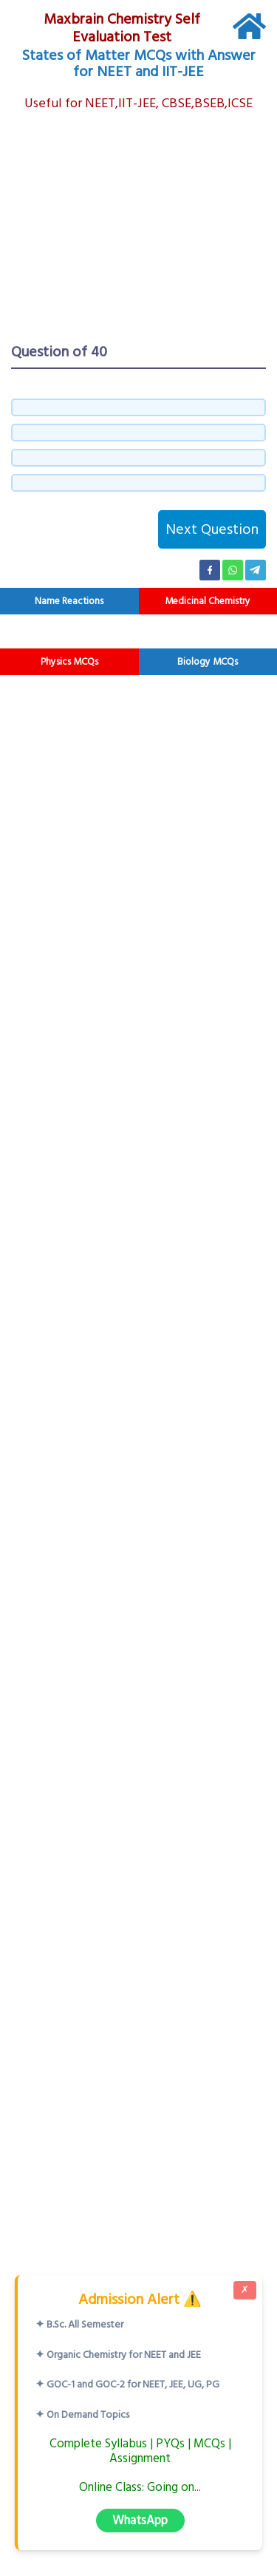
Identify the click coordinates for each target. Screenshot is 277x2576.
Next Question (212, 529)
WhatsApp (140, 2520)
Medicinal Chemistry (207, 601)
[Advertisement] (138, 228)
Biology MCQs (207, 662)
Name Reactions (69, 601)
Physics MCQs (69, 662)
